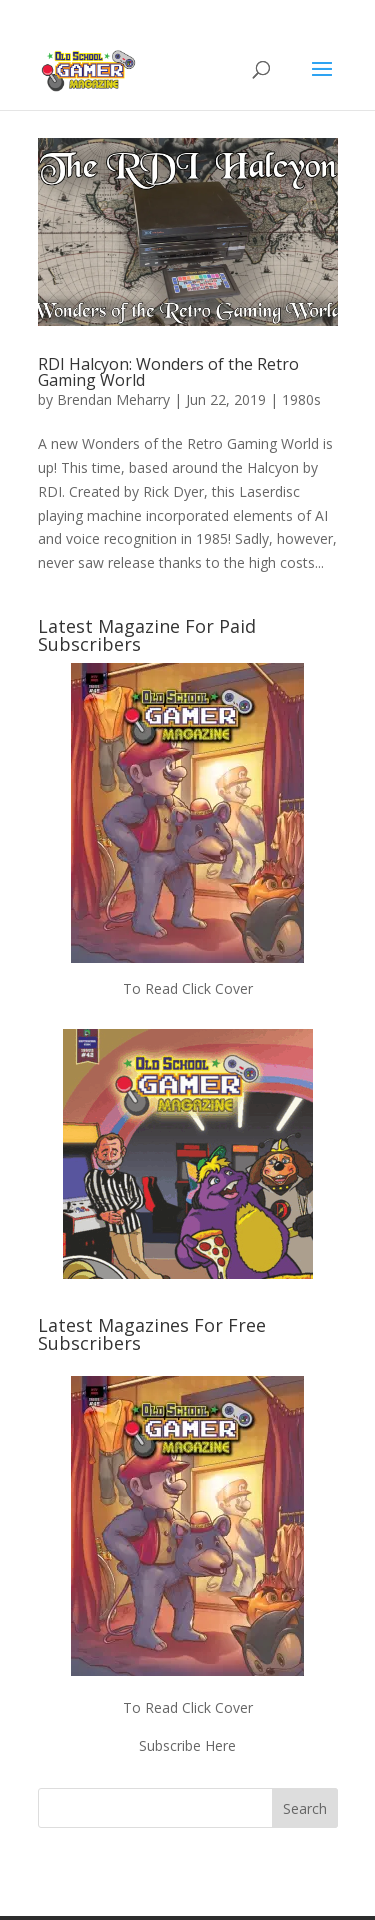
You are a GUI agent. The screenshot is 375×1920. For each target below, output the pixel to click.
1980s (301, 399)
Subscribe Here (187, 1745)
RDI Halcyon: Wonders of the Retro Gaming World (168, 372)
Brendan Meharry (113, 399)
